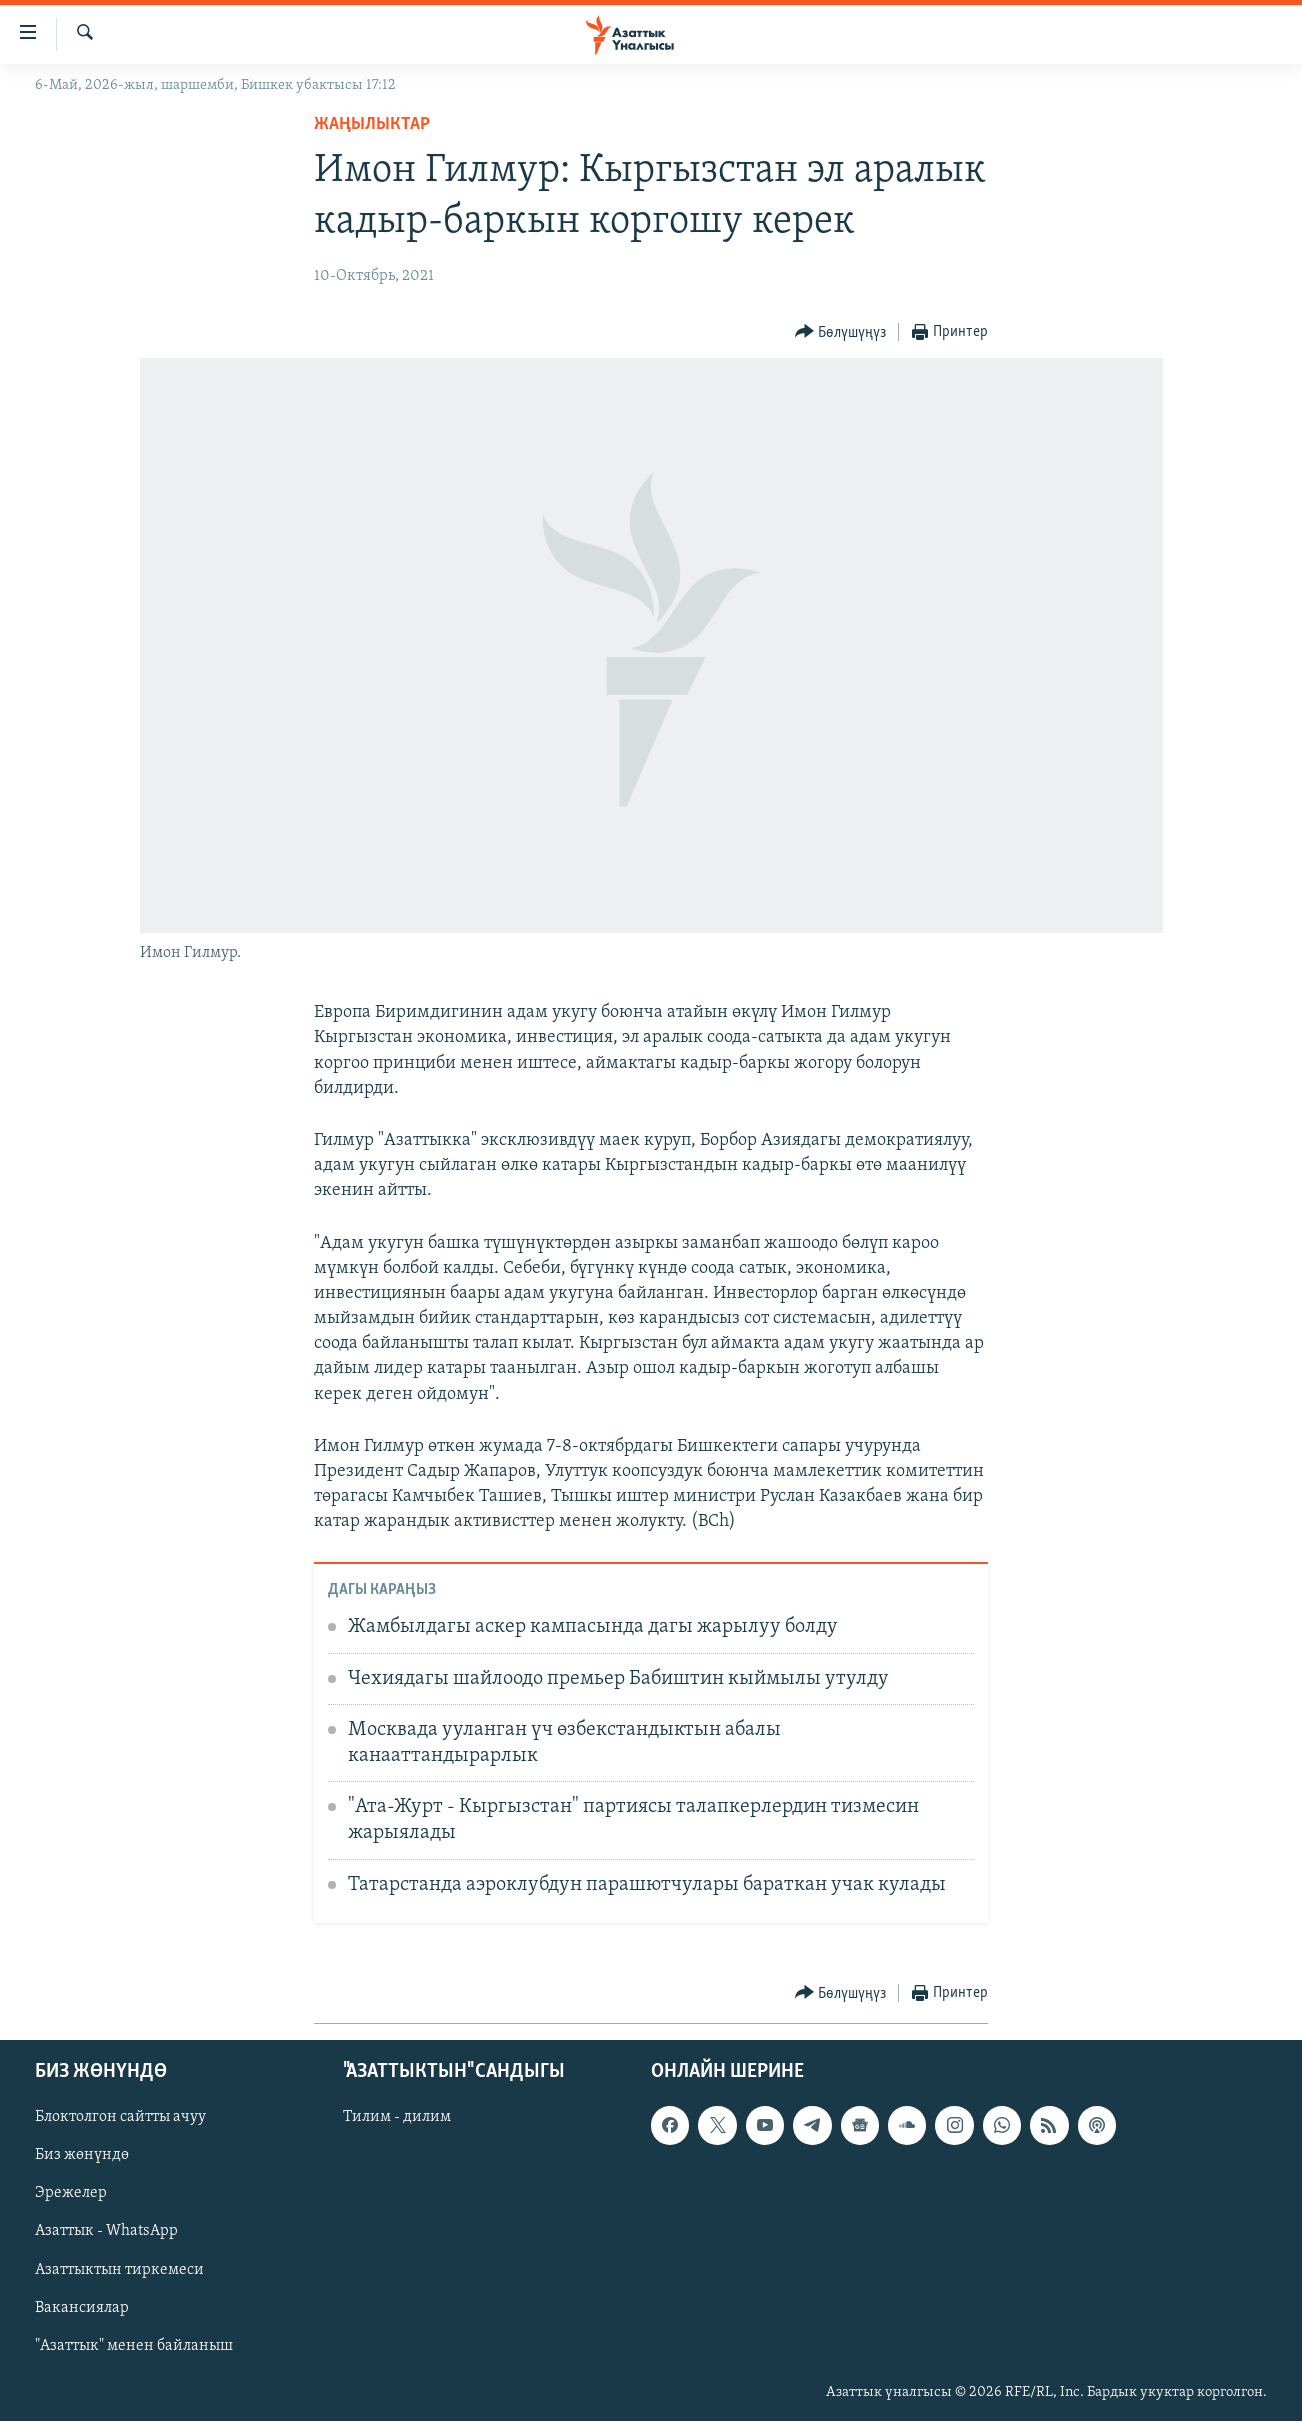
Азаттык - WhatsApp (106, 2232)
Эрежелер (71, 2194)
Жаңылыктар (372, 124)
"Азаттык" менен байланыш (134, 2346)
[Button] (841, 332)
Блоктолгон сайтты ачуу (120, 2118)
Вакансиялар (82, 2308)
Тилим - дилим (397, 2118)
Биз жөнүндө (82, 2156)
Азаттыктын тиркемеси (119, 2270)
